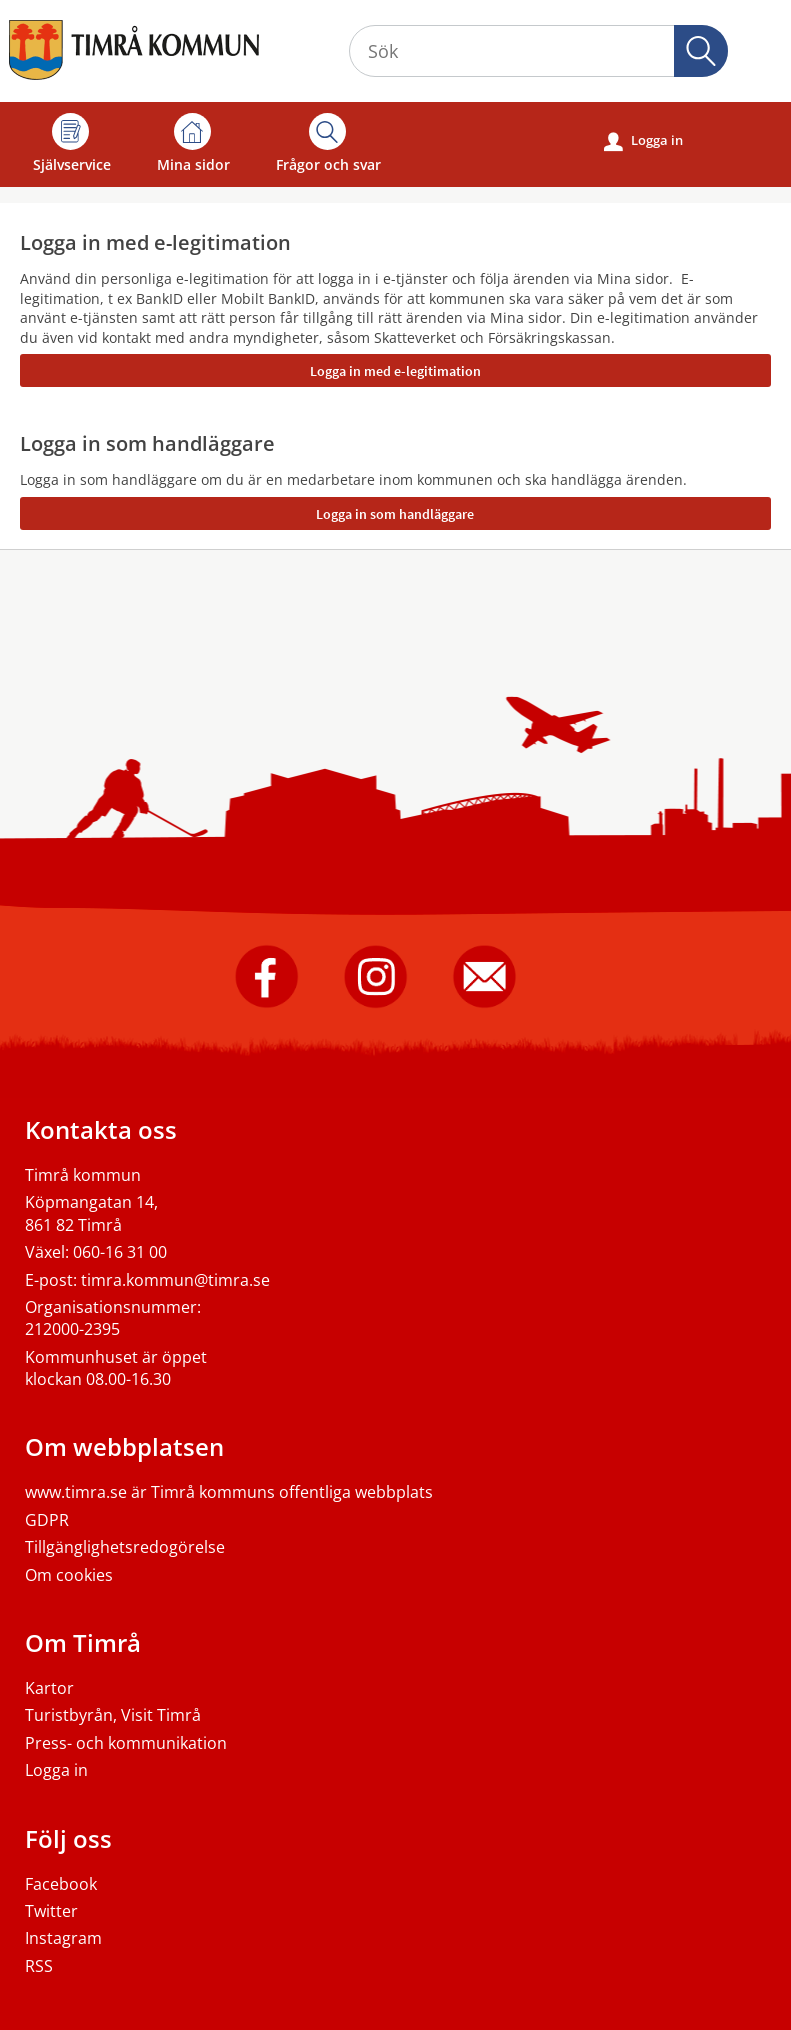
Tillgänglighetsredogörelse (125, 1547)
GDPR (47, 1520)
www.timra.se (76, 1492)
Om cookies (69, 1575)
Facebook (61, 1884)
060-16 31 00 (120, 1252)
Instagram (63, 1938)
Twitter (51, 1911)
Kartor (49, 1688)
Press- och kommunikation (126, 1743)
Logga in (643, 141)
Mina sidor (193, 143)
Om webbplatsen (124, 1446)
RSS (39, 1966)
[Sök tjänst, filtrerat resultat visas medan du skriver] (538, 51)
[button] (701, 51)
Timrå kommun (83, 1175)
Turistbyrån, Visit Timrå (113, 1715)
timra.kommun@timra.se (175, 1280)
